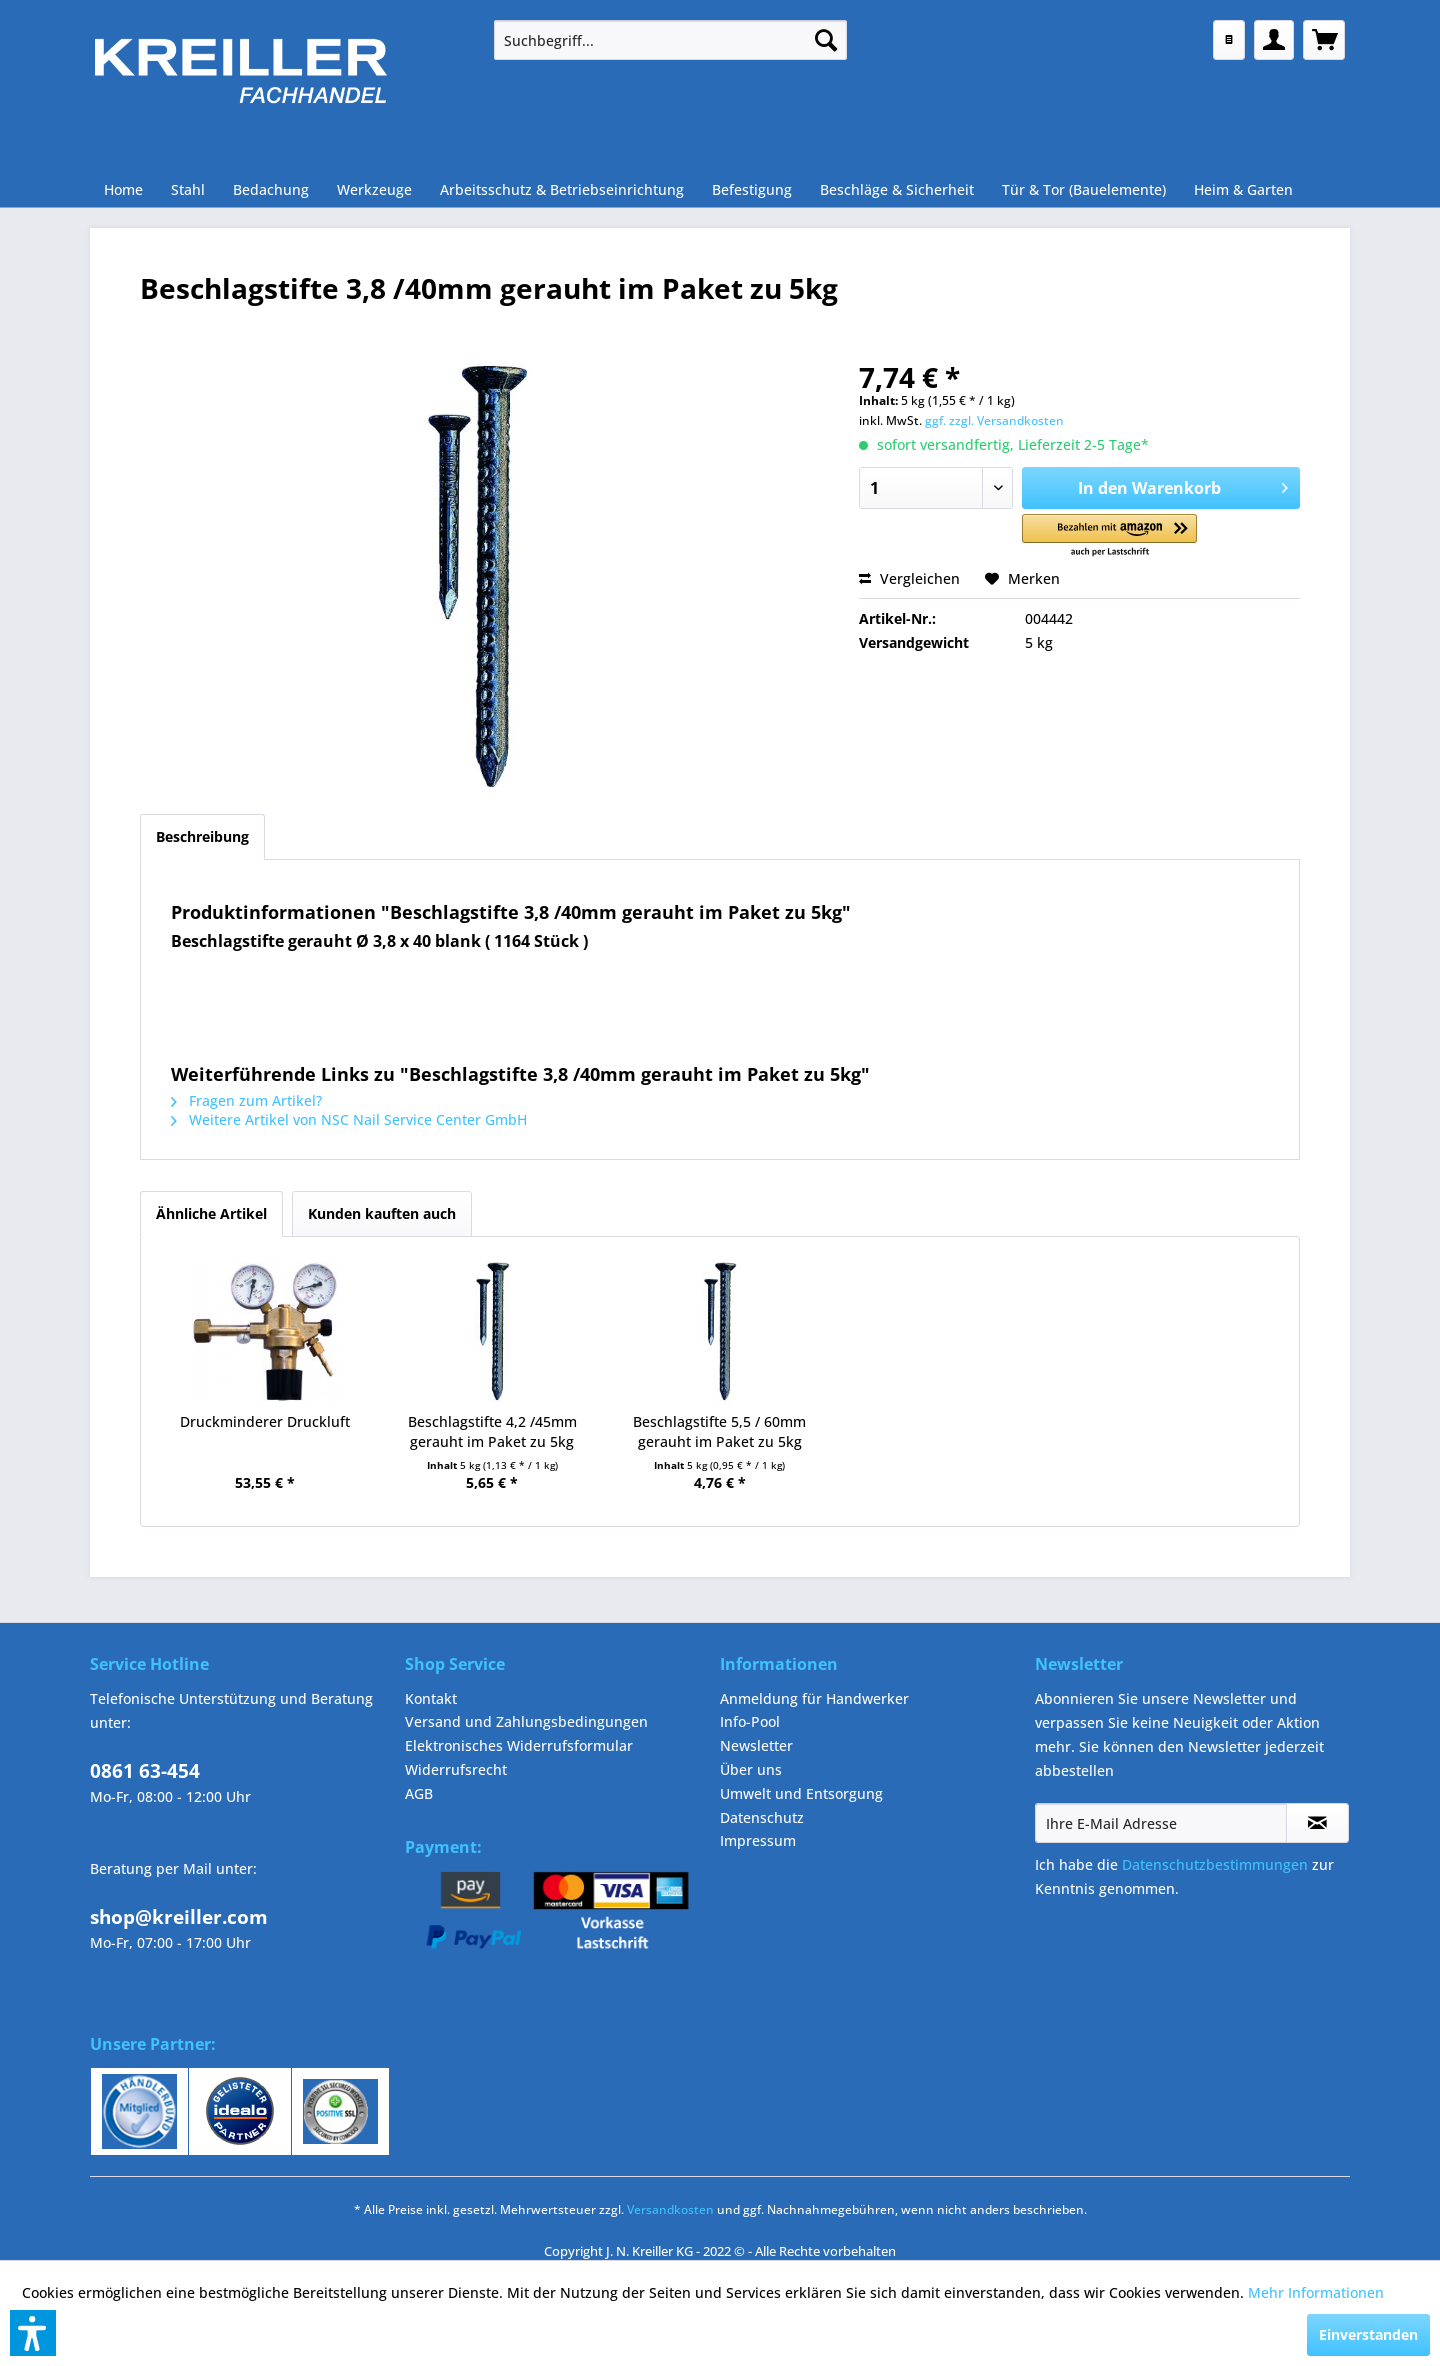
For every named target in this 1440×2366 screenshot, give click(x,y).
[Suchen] (826, 40)
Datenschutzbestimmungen (1215, 1864)
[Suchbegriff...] (670, 40)
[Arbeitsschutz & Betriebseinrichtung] (562, 189)
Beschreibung (202, 836)
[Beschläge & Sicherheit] (897, 189)
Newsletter (756, 1745)
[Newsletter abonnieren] (1317, 1823)
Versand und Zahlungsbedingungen (526, 1721)
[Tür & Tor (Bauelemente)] (1084, 189)
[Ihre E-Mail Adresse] (1161, 1823)
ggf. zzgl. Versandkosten (994, 420)
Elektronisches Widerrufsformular (519, 1745)
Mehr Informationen (1316, 2292)
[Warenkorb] (1324, 40)
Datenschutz (762, 1817)
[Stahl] (188, 189)
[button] (1109, 536)
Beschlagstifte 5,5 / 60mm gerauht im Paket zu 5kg (719, 1431)
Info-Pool (750, 1721)
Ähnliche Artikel (211, 1213)
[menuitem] (670, 40)
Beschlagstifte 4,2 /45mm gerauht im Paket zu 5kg (492, 1431)
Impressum (758, 1840)
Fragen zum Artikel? (246, 1100)
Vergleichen (909, 578)
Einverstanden (1368, 2334)
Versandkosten (670, 2209)
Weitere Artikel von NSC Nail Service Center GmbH (349, 1119)
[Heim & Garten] (1243, 189)
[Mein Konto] (1274, 40)
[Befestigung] (752, 189)
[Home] (123, 189)
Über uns (751, 1769)
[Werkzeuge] (374, 189)
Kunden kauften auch (382, 1213)
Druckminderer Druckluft (265, 1421)
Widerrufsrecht (456, 1769)
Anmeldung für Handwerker (814, 1698)
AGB (419, 1793)
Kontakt (431, 1698)
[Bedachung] (271, 189)
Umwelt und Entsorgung (801, 1793)
